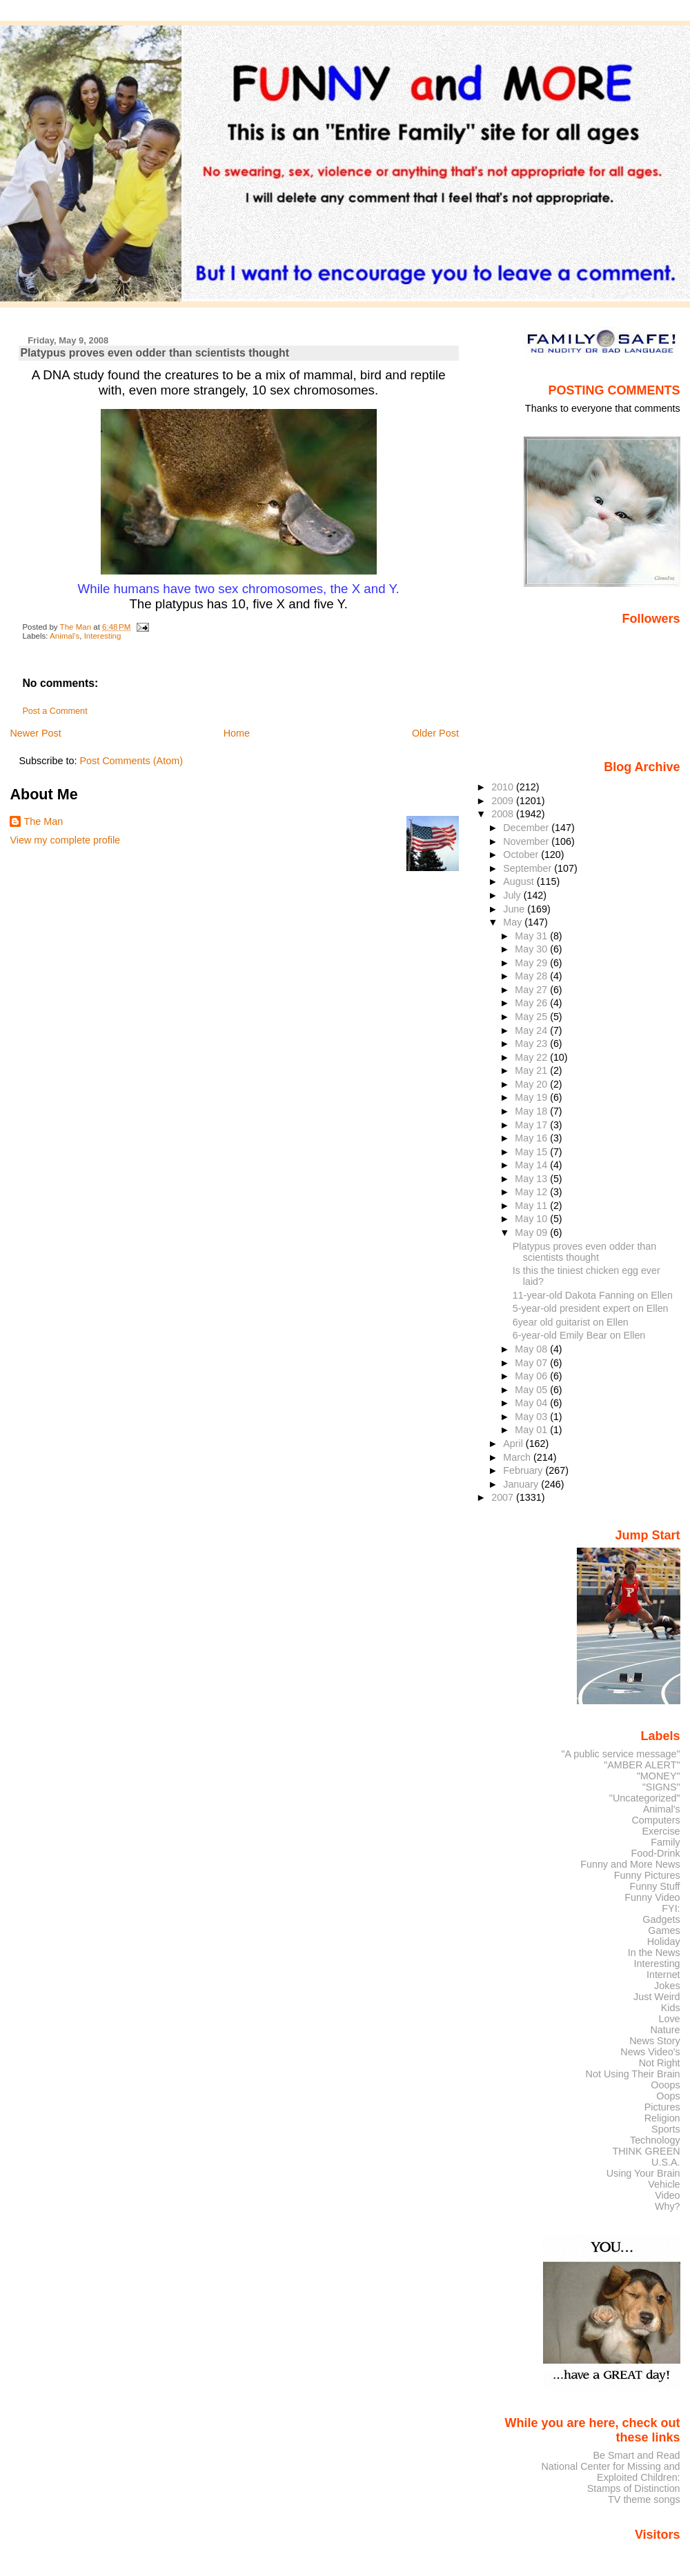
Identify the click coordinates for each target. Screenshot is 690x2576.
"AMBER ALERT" (642, 1764)
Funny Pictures (647, 1875)
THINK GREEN (646, 2151)
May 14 (532, 1164)
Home (237, 733)
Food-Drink (655, 1853)
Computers (655, 1820)
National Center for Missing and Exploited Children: (610, 2472)
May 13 (532, 1178)
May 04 (532, 1402)
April (514, 1443)
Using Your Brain (643, 2173)
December (527, 827)
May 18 (532, 1111)
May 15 (532, 1151)
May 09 (532, 1232)
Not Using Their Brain (633, 2073)
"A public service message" (620, 1753)
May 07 (532, 1362)
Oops (668, 2095)
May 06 (532, 1375)
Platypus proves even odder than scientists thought (584, 1252)
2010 (503, 786)
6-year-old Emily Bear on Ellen (579, 1335)
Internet (663, 1974)
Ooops (665, 2084)
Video (667, 2195)
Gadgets (661, 1919)
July (513, 895)
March (518, 1457)
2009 (503, 800)
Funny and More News (630, 1864)
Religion (662, 2118)
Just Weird (656, 1996)
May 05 (532, 1389)
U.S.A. (665, 2162)
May (513, 922)
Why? (667, 2206)
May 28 (532, 975)
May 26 (532, 1002)
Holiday (663, 1941)
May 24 (532, 1030)
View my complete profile (65, 840)
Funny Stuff (654, 1886)
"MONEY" (658, 1775)
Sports (665, 2129)
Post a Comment (54, 711)
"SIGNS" (661, 1787)
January (522, 1484)
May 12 (532, 1191)
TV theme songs (644, 2499)
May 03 (532, 1416)
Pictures (662, 2107)
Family (665, 1842)
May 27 (532, 989)
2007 (503, 1497)
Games (664, 1930)
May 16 (532, 1138)
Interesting (102, 636)
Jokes (667, 1985)
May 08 (532, 1349)
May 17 (532, 1124)
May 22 (532, 1057)
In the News (654, 1952)
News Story (654, 2040)
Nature (665, 2029)
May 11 (532, 1205)
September (528, 868)
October (522, 854)
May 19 (532, 1097)
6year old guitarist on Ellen (571, 1322)
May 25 (532, 1016)
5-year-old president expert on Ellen (591, 1308)
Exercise (661, 1831)
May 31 (532, 935)
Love (669, 2018)
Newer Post (35, 733)
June (515, 909)
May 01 (532, 1429)
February (524, 1470)
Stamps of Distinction (633, 2488)
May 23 (532, 1043)
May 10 (532, 1218)
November (527, 841)
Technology (655, 2140)
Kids (670, 2007)
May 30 (532, 949)
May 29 (532, 962)
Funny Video (652, 1897)
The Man (43, 821)
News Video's (650, 2051)
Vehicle (664, 2184)
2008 (503, 813)
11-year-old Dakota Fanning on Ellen (593, 1295)
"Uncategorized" (644, 1798)
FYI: (671, 1908)
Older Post (435, 733)
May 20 (532, 1084)
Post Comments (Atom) (131, 760)
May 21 (532, 1070)
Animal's (64, 636)
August (520, 881)
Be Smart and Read (636, 2455)
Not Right (659, 2062)
